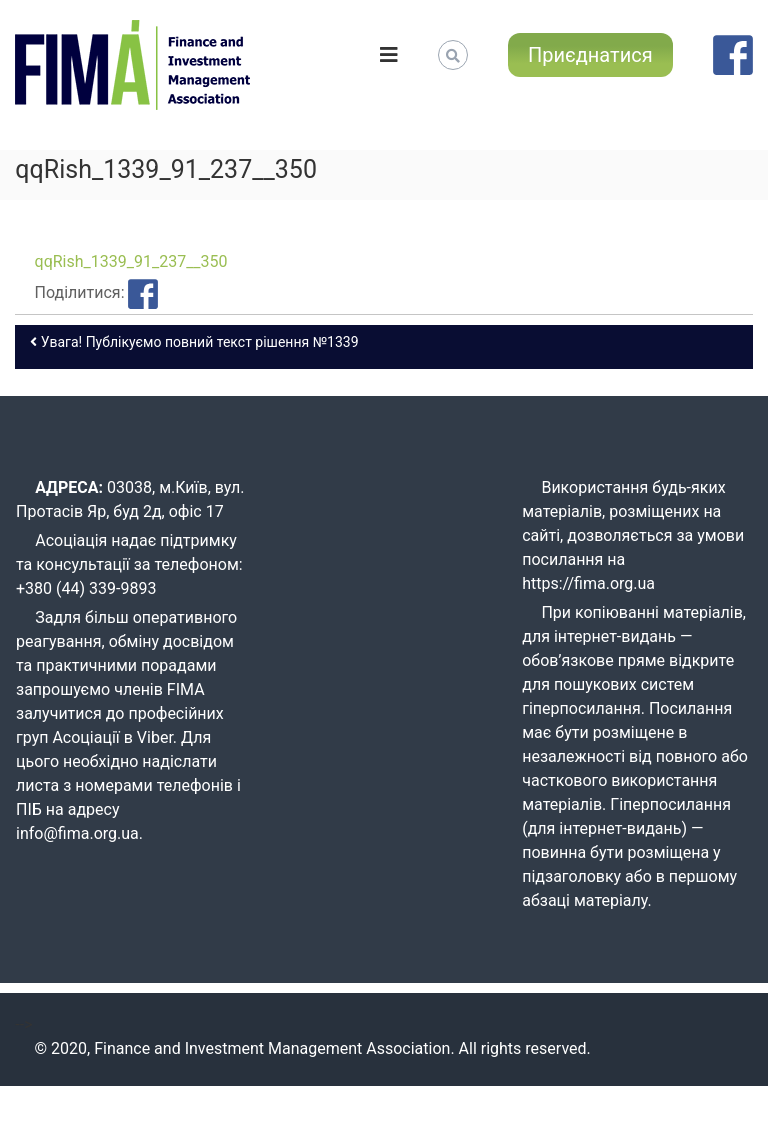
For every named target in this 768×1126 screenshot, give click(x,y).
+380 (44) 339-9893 (86, 588)
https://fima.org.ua (588, 583)
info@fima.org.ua (77, 833)
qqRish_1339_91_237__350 (131, 261)
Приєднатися (590, 55)
